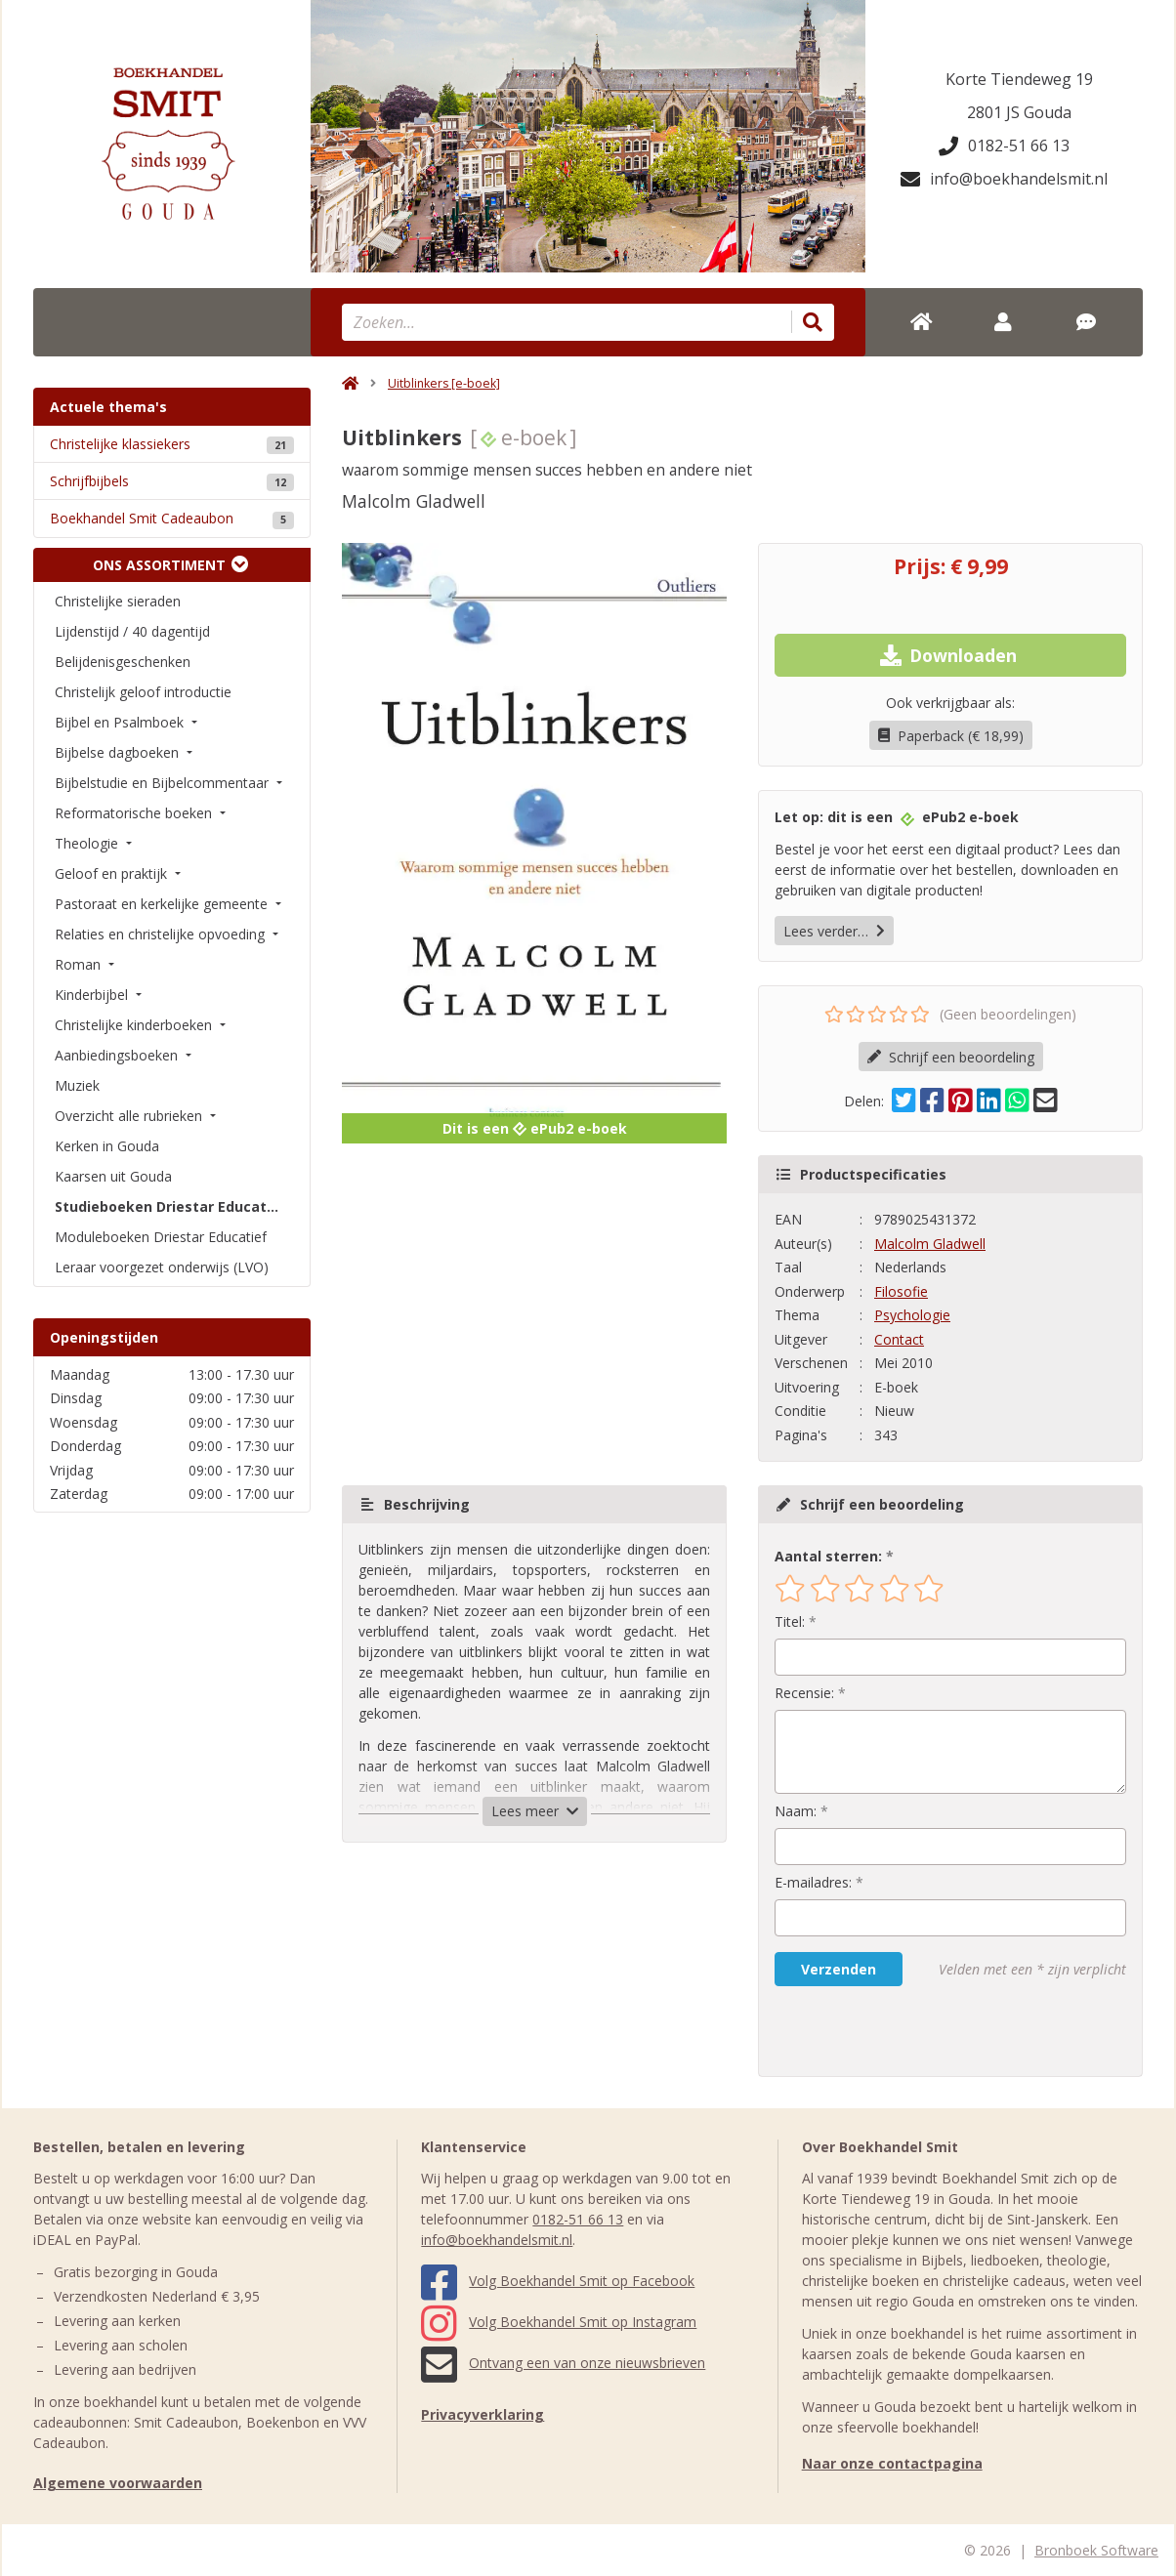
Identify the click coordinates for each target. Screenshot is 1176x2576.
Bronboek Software (1096, 2550)
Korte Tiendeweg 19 (1019, 79)
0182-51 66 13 (1004, 145)
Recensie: (804, 1692)
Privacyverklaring (482, 2414)
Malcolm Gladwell (930, 1243)
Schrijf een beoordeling (950, 1057)
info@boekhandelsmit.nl (1004, 178)
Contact (899, 1339)
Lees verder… (834, 931)
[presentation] (900, 2031)
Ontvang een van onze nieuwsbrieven (563, 2362)
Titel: (790, 1621)
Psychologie (912, 1315)
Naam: (796, 1811)
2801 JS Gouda (1019, 112)
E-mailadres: (813, 1882)
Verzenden (838, 1969)
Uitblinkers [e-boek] (444, 383)
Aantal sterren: (828, 1556)
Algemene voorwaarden (117, 2482)
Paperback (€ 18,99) (951, 736)
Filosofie (901, 1291)
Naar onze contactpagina (892, 2463)
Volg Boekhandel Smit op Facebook (557, 2280)
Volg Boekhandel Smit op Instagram (558, 2321)
